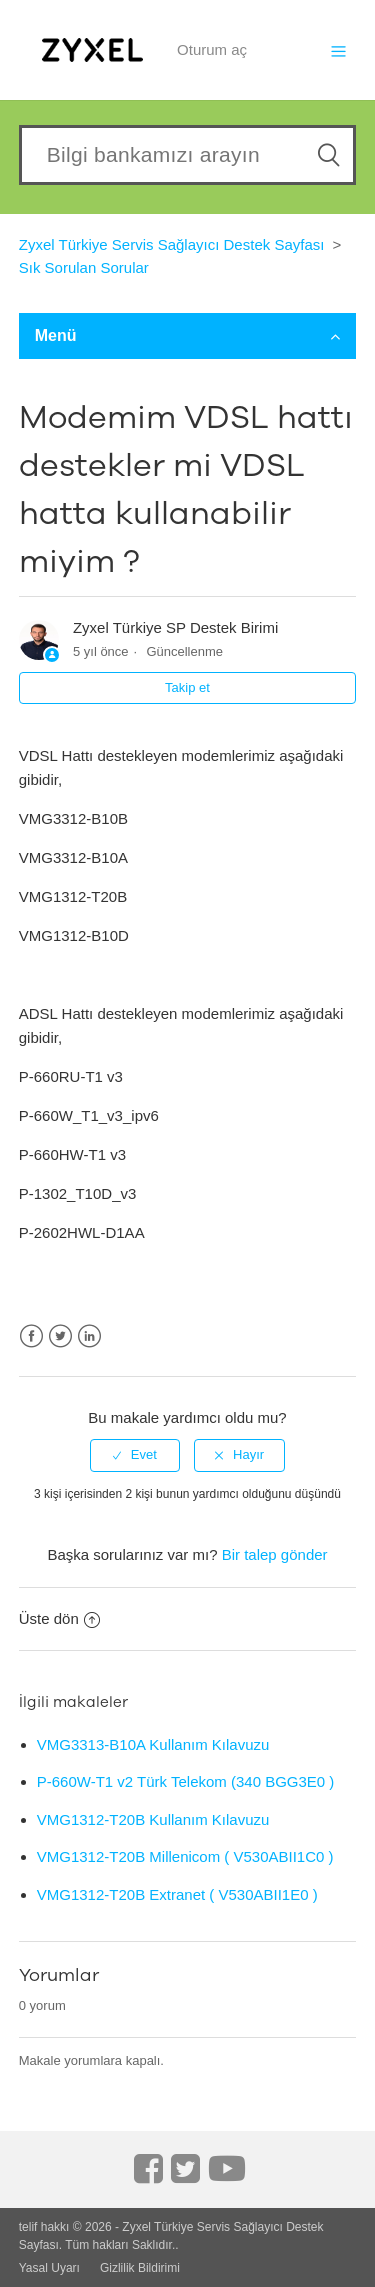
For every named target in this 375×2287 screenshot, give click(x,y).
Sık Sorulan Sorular (84, 267)
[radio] (135, 1455)
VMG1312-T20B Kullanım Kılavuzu (153, 1819)
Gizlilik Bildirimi (140, 2268)
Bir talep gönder (275, 1554)
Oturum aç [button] (212, 49)
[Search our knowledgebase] (188, 155)
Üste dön (59, 1618)
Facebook (31, 1336)
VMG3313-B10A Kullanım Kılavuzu (153, 1744)
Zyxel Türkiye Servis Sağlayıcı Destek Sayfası (172, 244)
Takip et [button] (187, 687)
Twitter (60, 1336)
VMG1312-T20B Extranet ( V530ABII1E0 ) (177, 1894)
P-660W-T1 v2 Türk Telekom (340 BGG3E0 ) (186, 1781)
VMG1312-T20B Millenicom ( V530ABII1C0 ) (185, 1856)
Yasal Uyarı (49, 2268)
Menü (188, 335)
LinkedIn (89, 1336)
